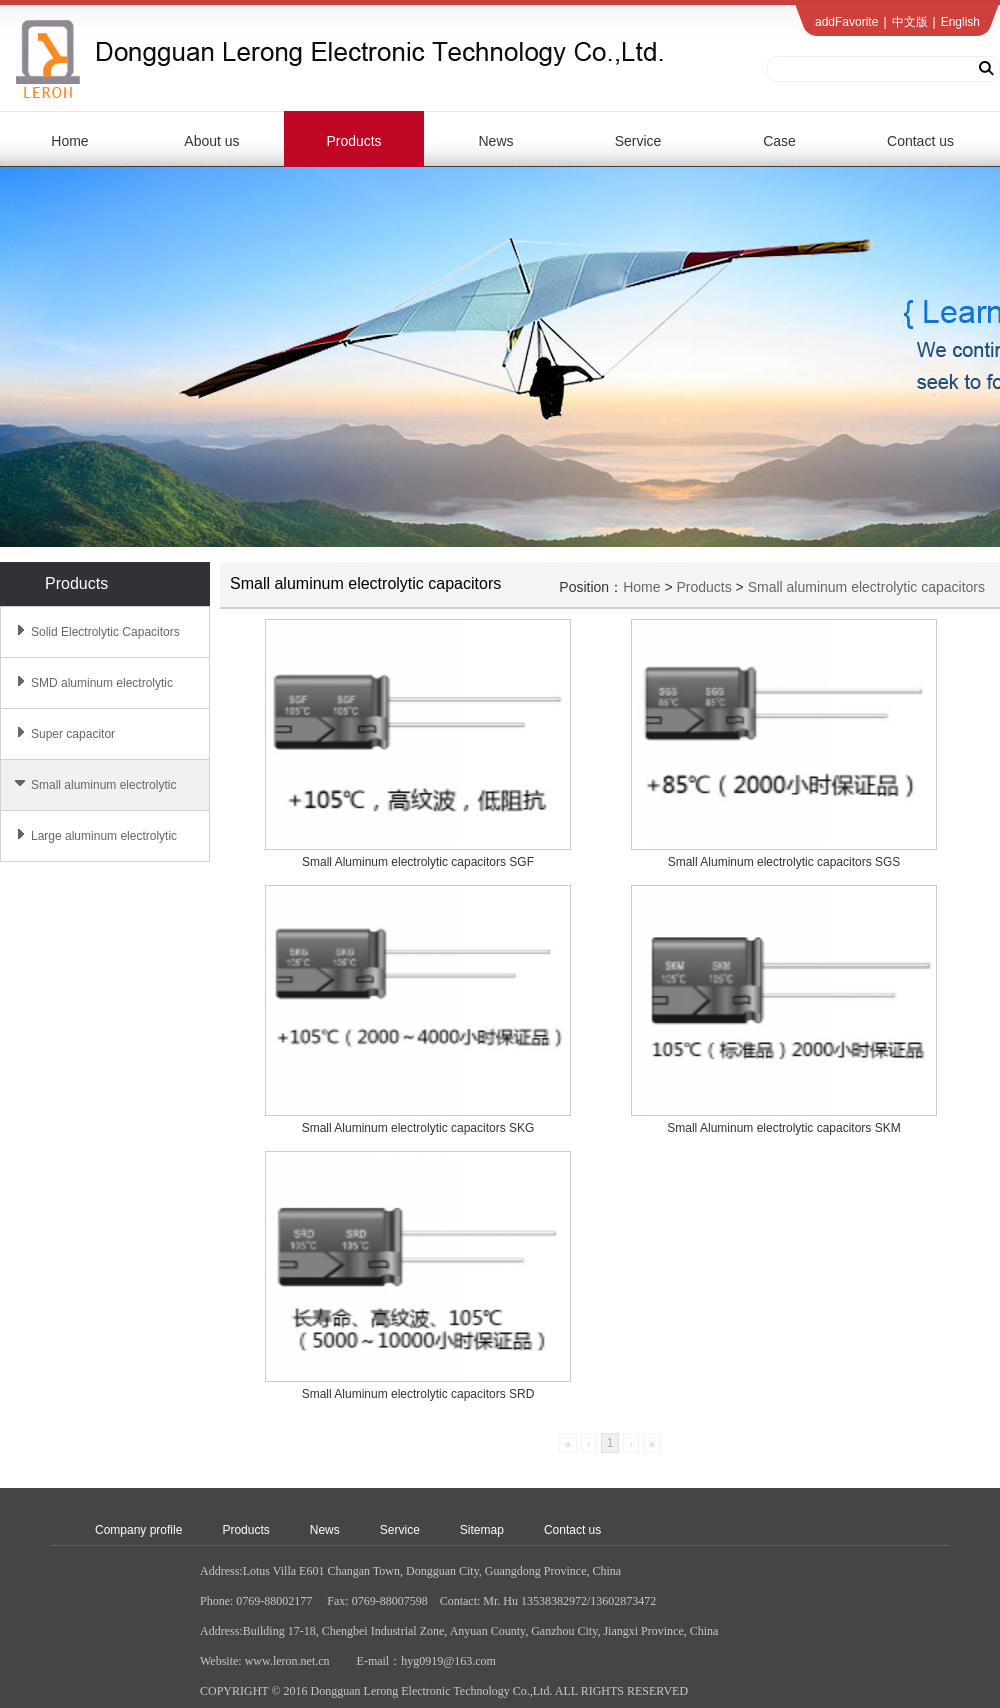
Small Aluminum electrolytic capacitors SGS (784, 862)
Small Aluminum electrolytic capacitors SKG (418, 1128)
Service (400, 1530)
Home (641, 587)
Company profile (138, 1530)
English (960, 22)
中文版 (910, 22)
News (325, 1530)
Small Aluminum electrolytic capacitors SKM (783, 1128)
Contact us (572, 1530)
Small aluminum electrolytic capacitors (866, 587)
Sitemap (482, 1530)
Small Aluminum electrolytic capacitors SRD (418, 1394)
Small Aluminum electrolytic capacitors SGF (418, 862)
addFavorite (846, 22)
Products (703, 587)
